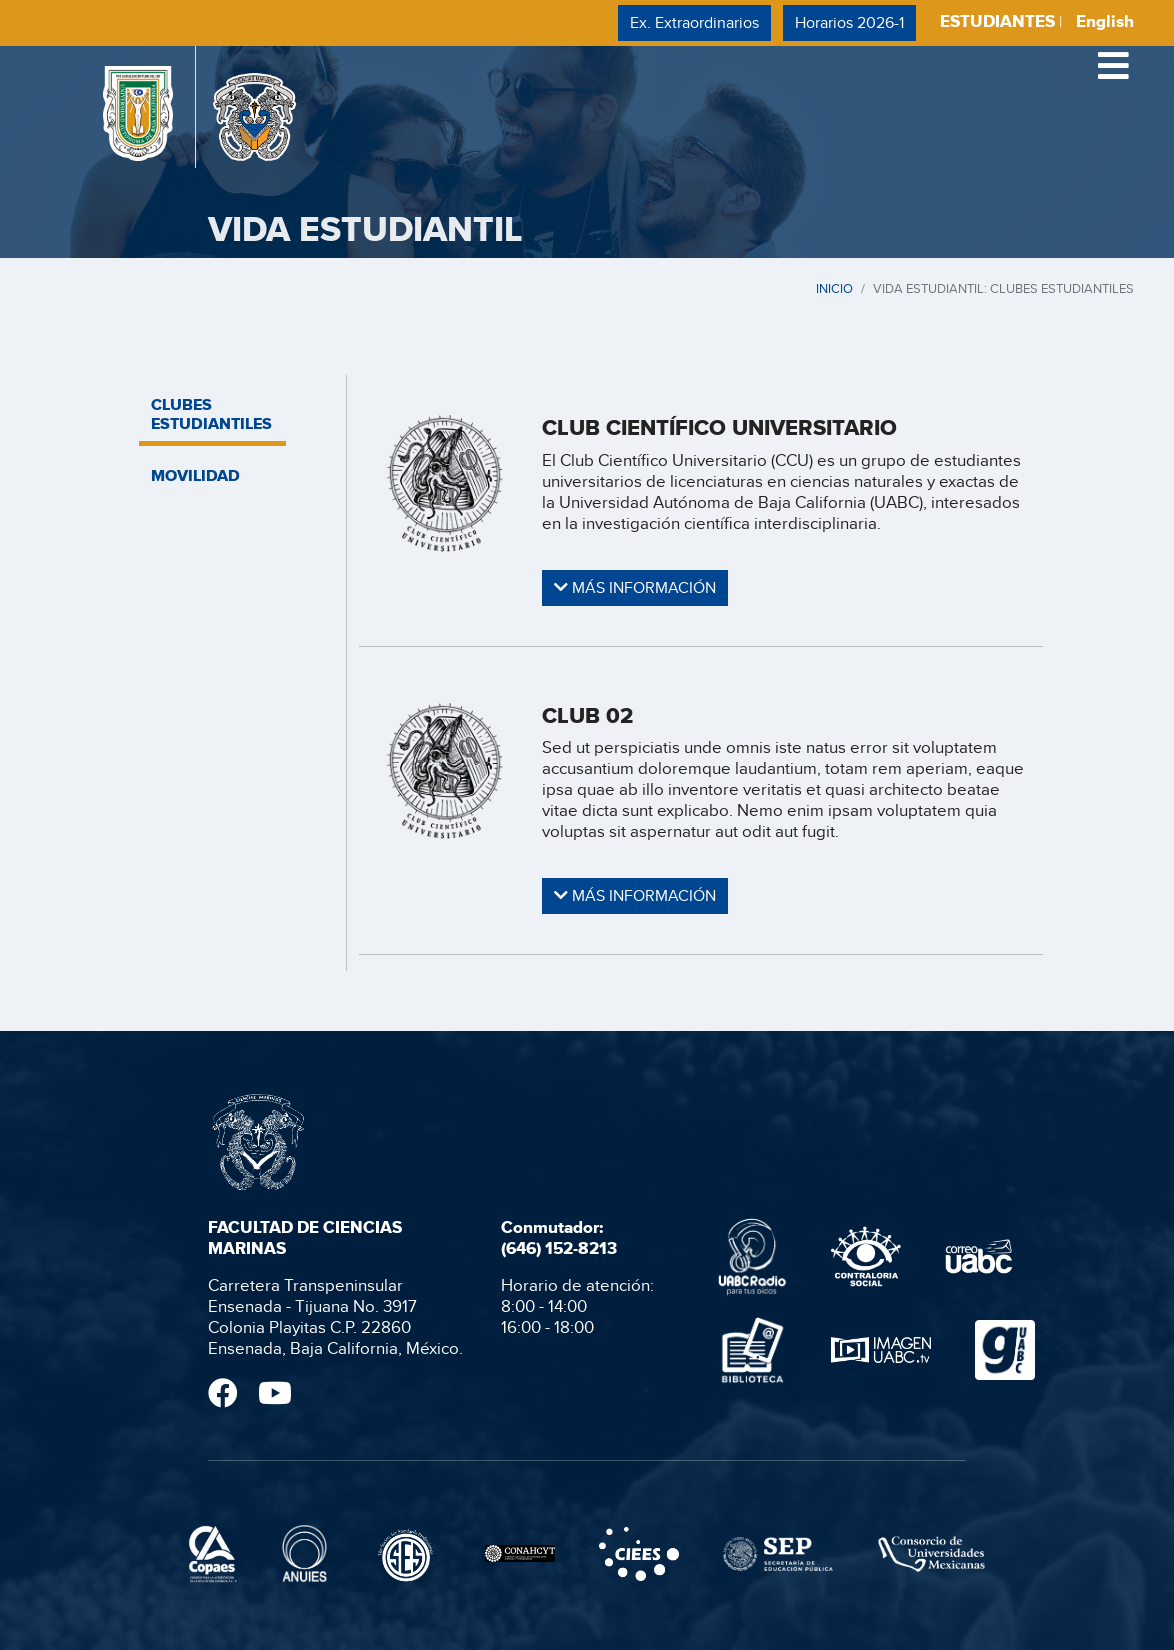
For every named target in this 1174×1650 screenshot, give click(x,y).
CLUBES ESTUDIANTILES (211, 414)
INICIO (834, 288)
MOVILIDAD (195, 475)
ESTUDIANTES (997, 21)
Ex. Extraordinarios (694, 22)
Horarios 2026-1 (849, 22)
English (1105, 21)
